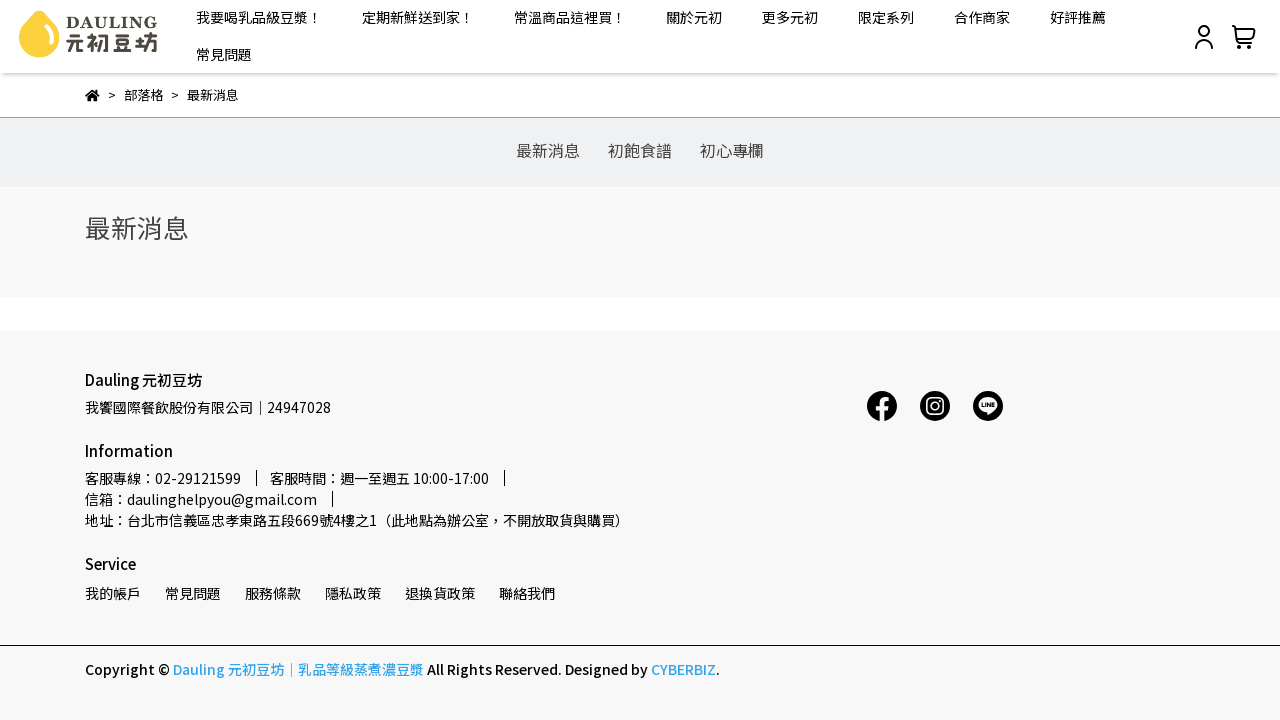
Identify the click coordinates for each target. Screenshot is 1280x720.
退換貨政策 (440, 593)
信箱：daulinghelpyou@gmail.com (201, 499)
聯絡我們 (527, 593)
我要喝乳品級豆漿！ (259, 17)
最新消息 (548, 150)
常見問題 (224, 54)
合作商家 (982, 17)
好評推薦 (1078, 17)
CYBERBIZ (683, 669)
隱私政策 (353, 593)
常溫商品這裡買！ (570, 17)
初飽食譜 (640, 150)
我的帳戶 (113, 593)
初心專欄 (732, 150)
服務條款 (273, 593)
